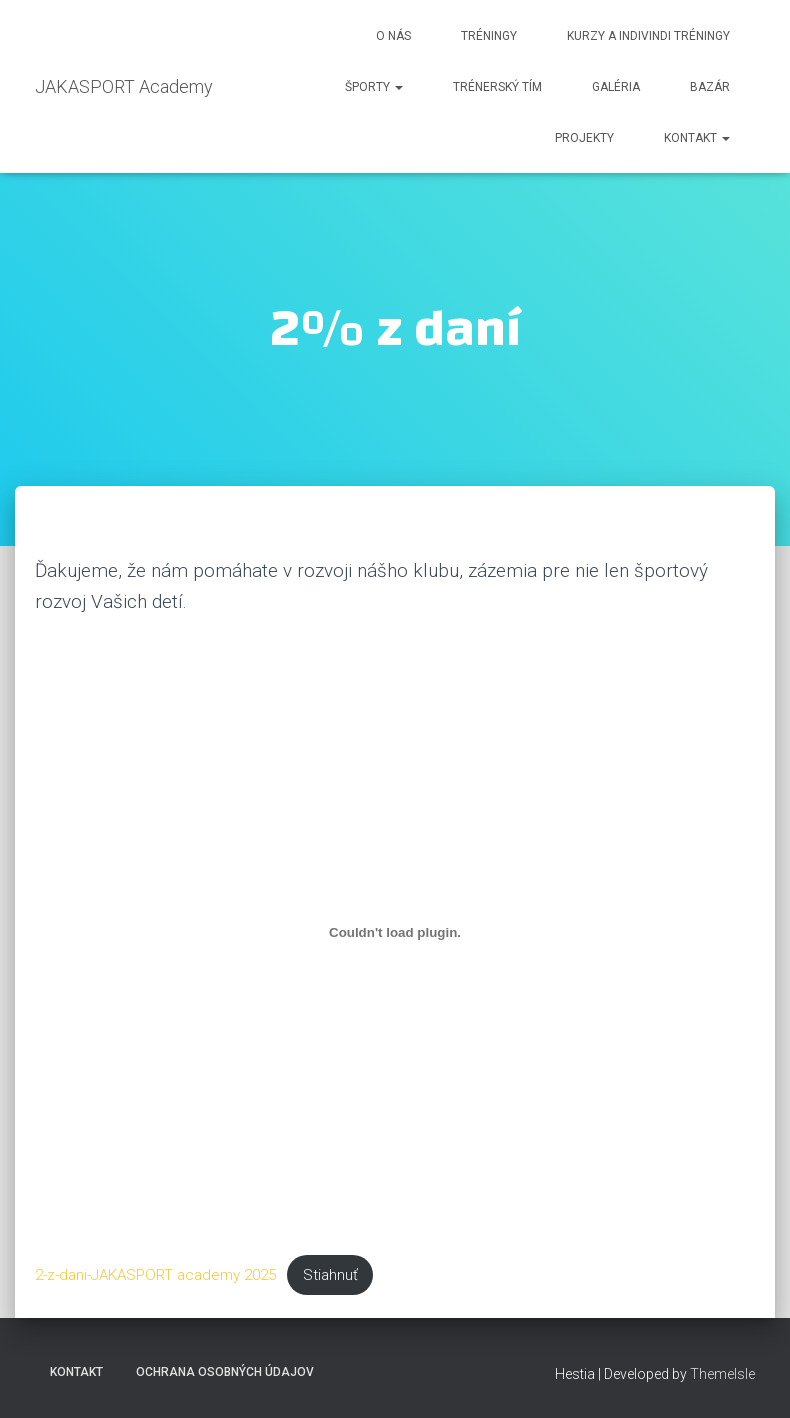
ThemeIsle (722, 1374)
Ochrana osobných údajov (225, 1372)
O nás (393, 36)
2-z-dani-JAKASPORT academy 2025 (155, 1275)
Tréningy (489, 36)
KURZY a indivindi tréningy (648, 36)
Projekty (584, 138)
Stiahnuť (330, 1275)
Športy (374, 87)
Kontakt (697, 138)
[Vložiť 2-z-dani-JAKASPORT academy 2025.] (395, 932)
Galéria (616, 87)
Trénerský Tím (497, 87)
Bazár (710, 87)
